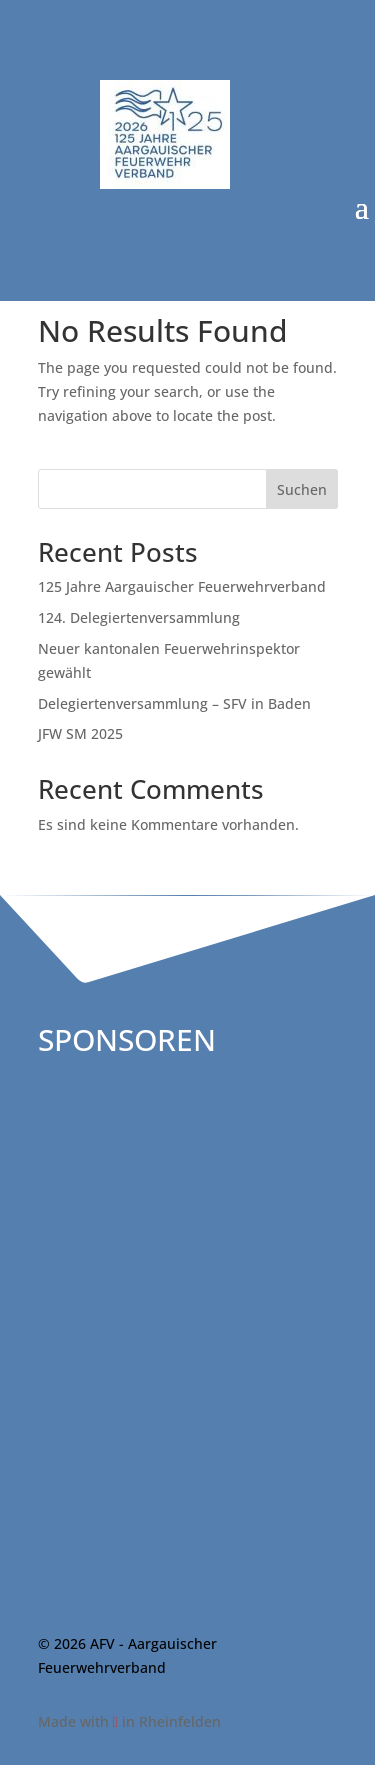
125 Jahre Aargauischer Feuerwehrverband (182, 586)
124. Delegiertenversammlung (139, 617)
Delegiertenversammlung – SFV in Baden (174, 703)
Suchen (302, 489)
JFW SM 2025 (80, 733)
